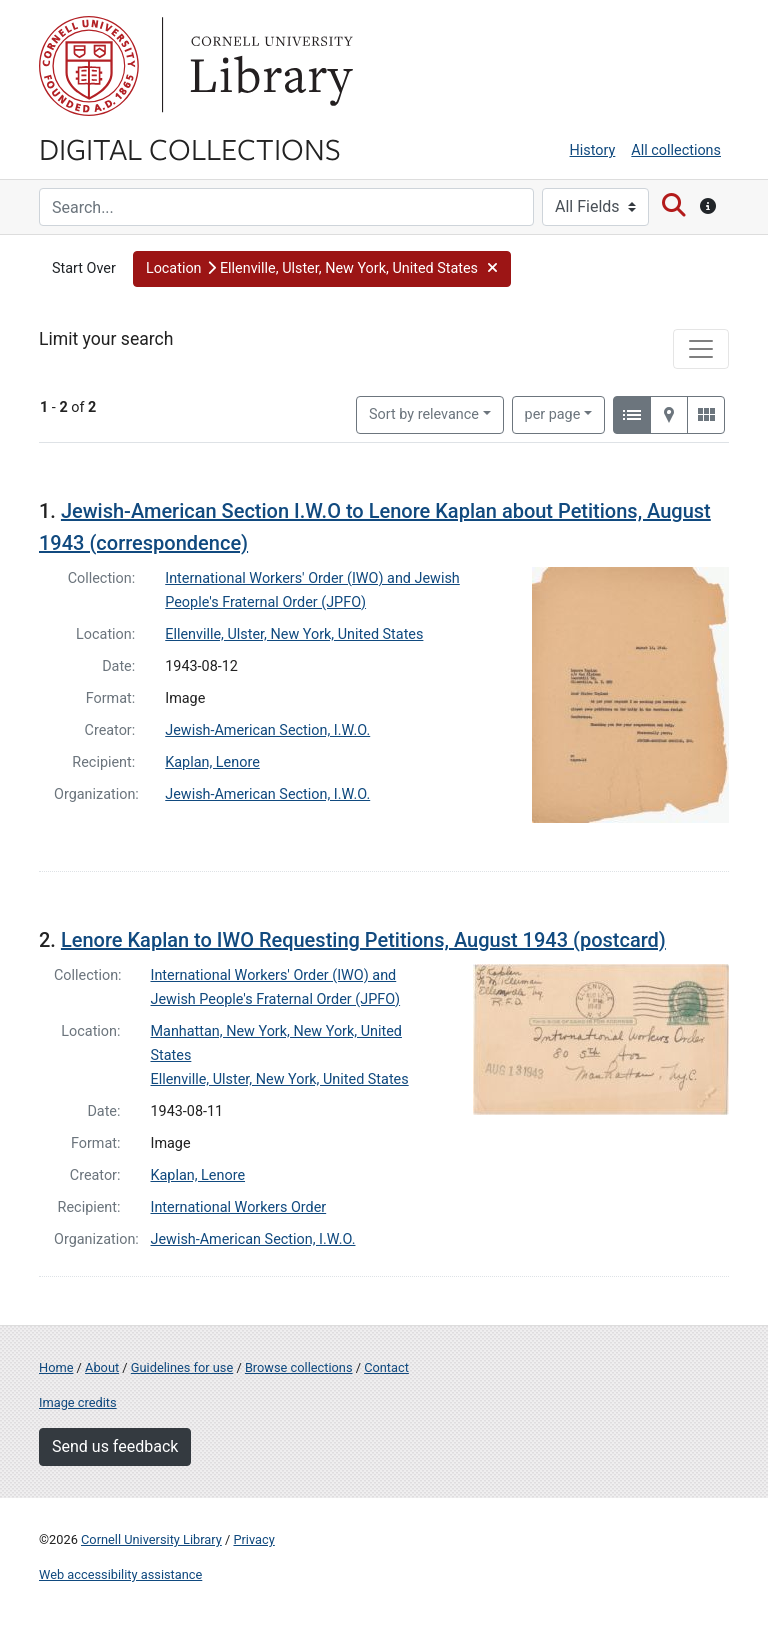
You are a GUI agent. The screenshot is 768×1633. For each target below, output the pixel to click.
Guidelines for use (182, 1367)
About (102, 1367)
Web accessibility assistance (120, 1574)
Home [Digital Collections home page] (56, 1367)
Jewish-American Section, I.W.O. (267, 730)
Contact (386, 1367)
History (593, 150)
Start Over (84, 268)
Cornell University (89, 66)
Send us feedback (115, 1446)
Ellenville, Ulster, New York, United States (294, 634)
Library (269, 66)
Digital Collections (190, 148)
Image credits (78, 1402)
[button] (322, 269)
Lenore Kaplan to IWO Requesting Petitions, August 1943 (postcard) (363, 940)
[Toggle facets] (701, 349)
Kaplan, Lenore (212, 762)
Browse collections (299, 1367)
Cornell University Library (151, 1539)
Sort (424, 414)
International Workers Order (239, 1207)
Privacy (253, 1539)
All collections (676, 150)
